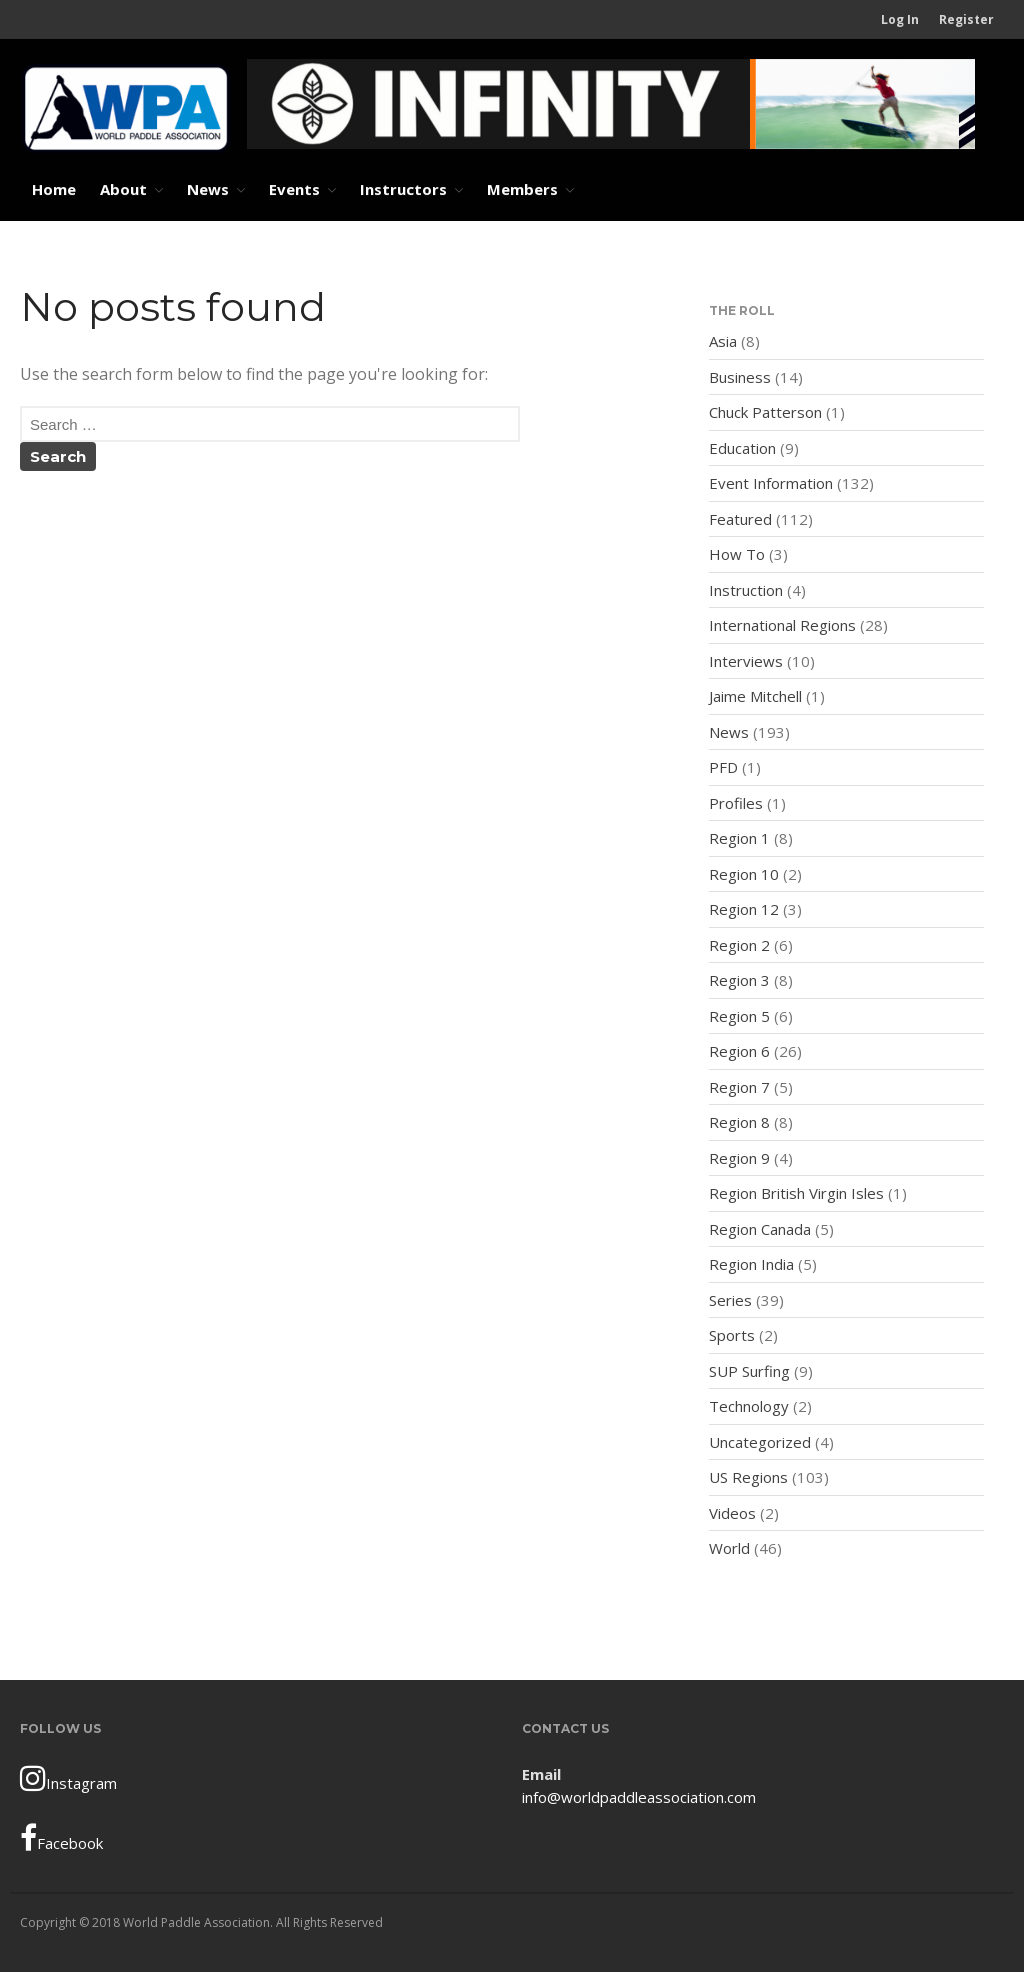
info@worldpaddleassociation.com (639, 1797)
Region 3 (739, 980)
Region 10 (744, 874)
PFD (723, 767)
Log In (900, 19)
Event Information (771, 483)
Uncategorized (760, 1442)
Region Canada (760, 1229)
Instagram (68, 1778)
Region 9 (739, 1158)
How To (737, 554)
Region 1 (739, 838)
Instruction (746, 590)
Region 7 (739, 1087)
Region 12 (744, 909)
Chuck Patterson (765, 412)
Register (966, 19)
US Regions (748, 1477)
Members (522, 189)
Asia (723, 341)
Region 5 (739, 1016)
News (208, 189)
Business (740, 377)
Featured (740, 519)
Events (294, 189)
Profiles (736, 803)
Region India (751, 1264)
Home (54, 189)
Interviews (746, 661)
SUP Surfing (749, 1371)
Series (730, 1300)
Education (742, 448)
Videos (732, 1513)
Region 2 (739, 945)
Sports (732, 1335)
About (123, 189)
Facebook (61, 1838)
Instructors (403, 189)
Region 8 (739, 1122)
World (729, 1548)
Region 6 (739, 1051)
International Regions (782, 625)
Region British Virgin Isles (796, 1193)
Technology (749, 1406)
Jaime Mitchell (755, 696)
